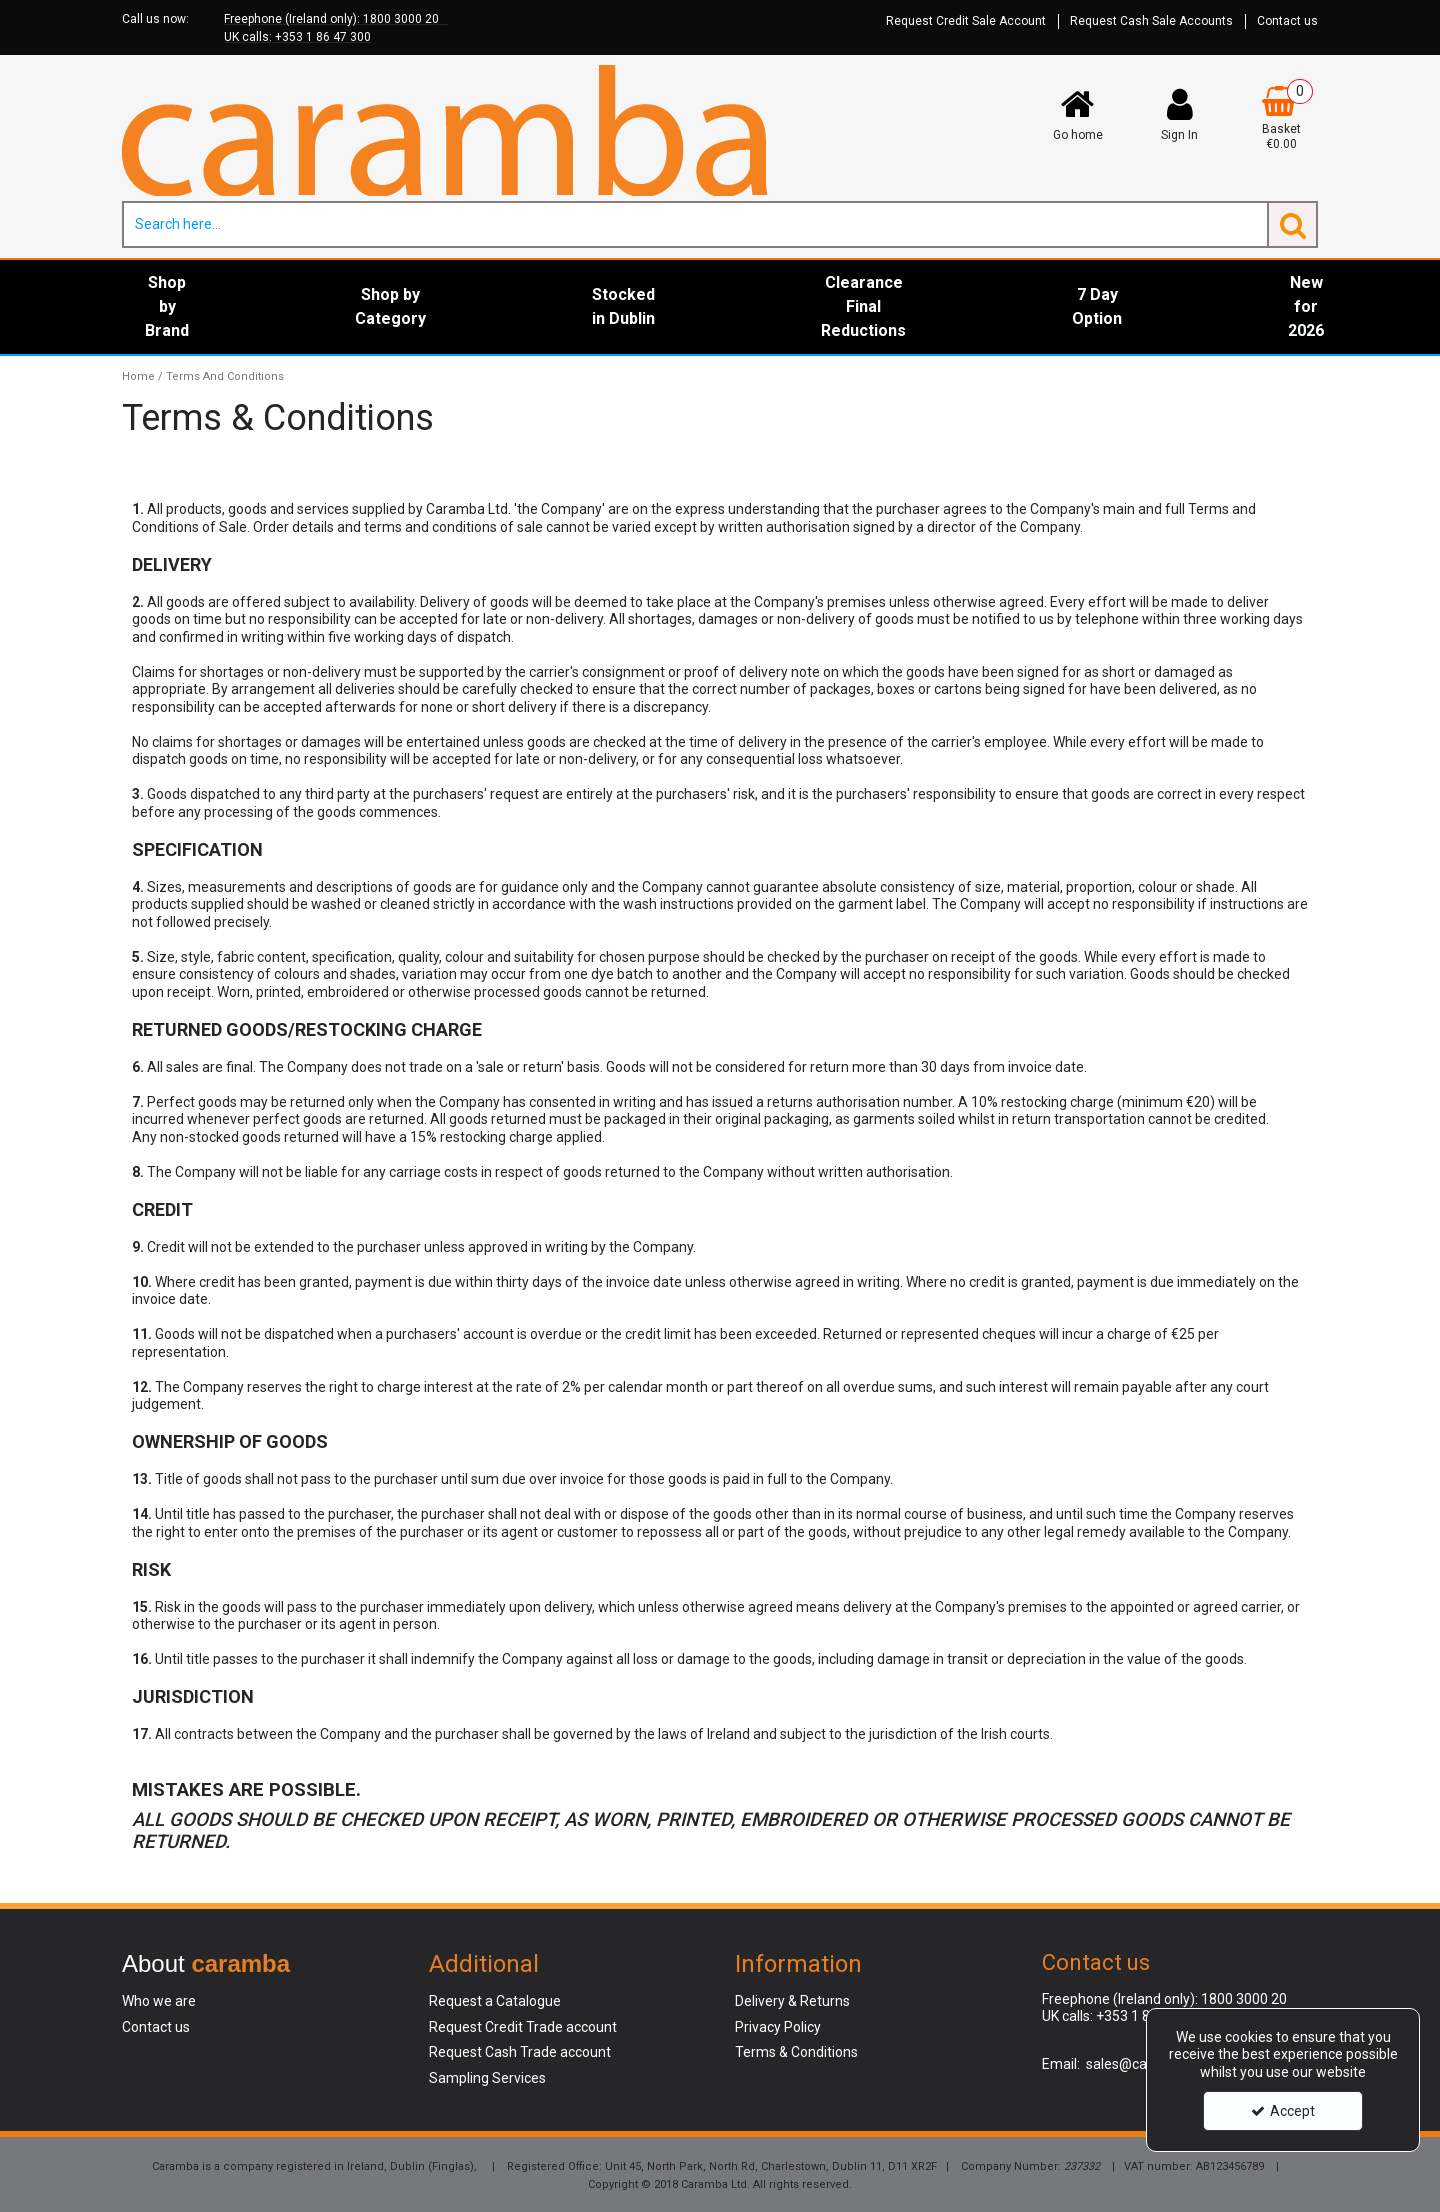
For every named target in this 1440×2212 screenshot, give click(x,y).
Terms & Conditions (796, 2052)
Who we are (159, 2001)
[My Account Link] (1180, 114)
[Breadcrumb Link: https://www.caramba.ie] (138, 376)
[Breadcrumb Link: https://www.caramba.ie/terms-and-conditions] (225, 376)
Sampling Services (487, 2078)
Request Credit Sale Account (966, 21)
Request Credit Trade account (523, 2027)
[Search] (694, 224)
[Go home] (1077, 114)
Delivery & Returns (792, 2001)
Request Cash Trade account (520, 2052)
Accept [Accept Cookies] (1283, 2111)
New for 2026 (1306, 306)
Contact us (1287, 21)
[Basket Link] (1282, 119)
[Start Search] (1292, 224)
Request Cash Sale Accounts (1151, 21)
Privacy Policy (778, 2027)
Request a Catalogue (495, 2001)
